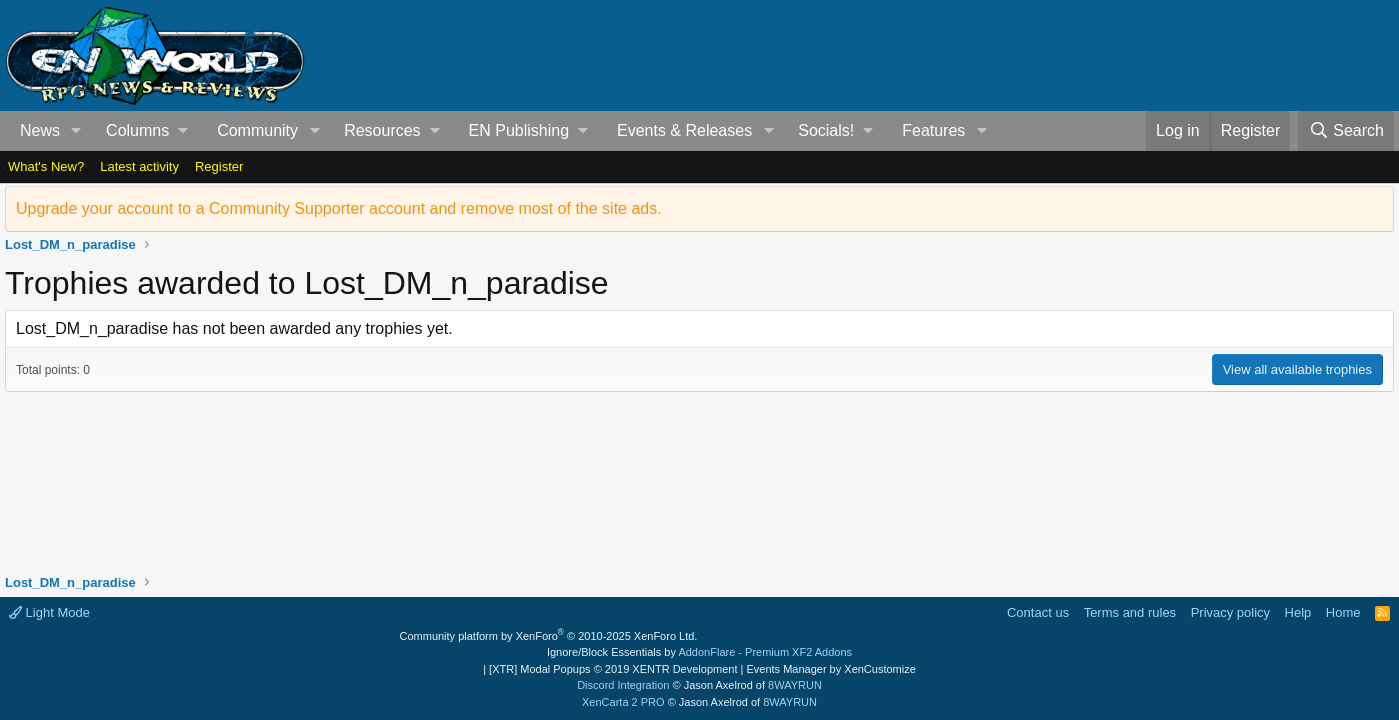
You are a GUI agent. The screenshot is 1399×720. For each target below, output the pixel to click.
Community (257, 130)
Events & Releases (684, 130)
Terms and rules (1130, 612)
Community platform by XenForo (549, 636)
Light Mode (49, 612)
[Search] (1346, 131)
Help (1298, 612)
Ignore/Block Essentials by (699, 652)
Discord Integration (623, 685)
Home (1343, 612)
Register (219, 166)
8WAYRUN (795, 685)
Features (933, 130)
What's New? (46, 166)
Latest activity (139, 166)
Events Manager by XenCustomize (830, 669)
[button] (76, 131)
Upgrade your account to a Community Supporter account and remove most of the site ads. (339, 208)
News (40, 130)
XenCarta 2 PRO (623, 702)
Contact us (1038, 612)
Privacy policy (1230, 612)
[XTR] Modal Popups (613, 669)
